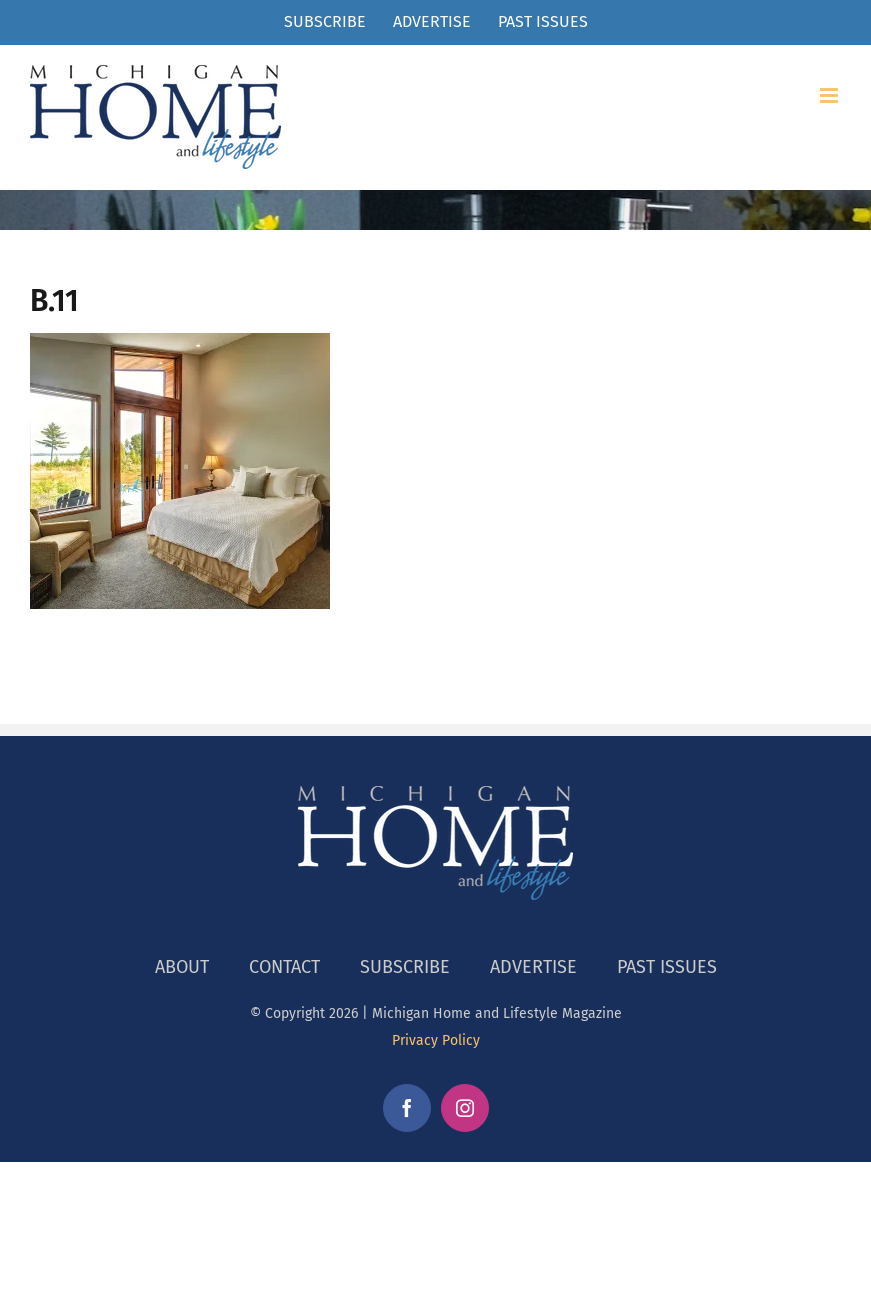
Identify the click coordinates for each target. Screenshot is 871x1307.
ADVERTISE (533, 967)
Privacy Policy (436, 1040)
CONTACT (284, 967)
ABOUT (182, 967)
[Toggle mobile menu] (830, 95)
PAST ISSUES (667, 967)
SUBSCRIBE (405, 967)
